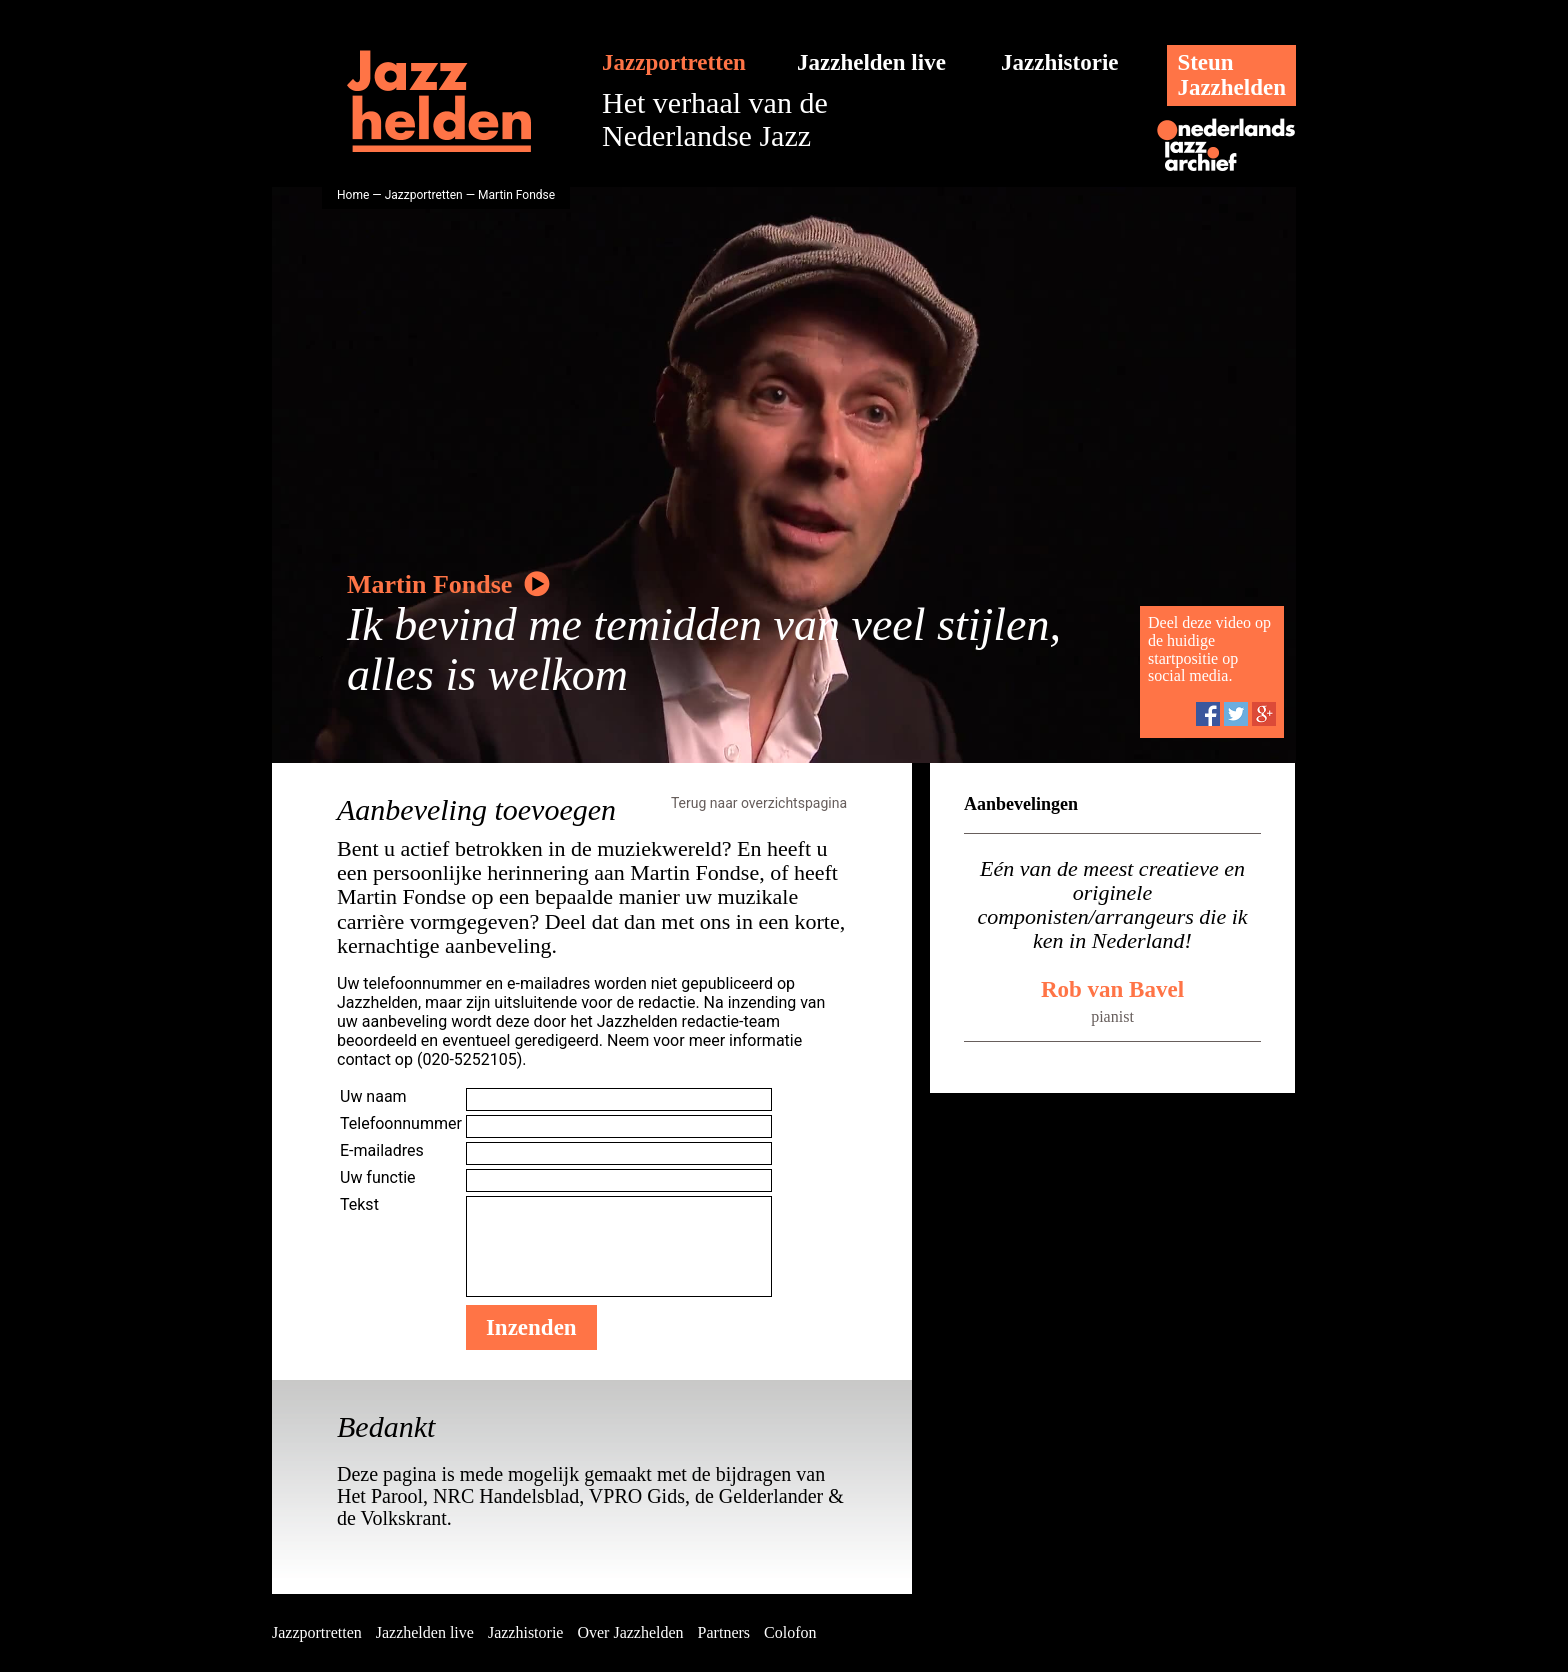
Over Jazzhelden (630, 1632)
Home (353, 195)
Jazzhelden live (871, 62)
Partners (724, 1632)
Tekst (359, 1204)
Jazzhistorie (1060, 62)
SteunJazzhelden (1231, 75)
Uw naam (373, 1096)
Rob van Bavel (1112, 989)
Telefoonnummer (401, 1123)
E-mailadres (382, 1150)
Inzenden (531, 1327)
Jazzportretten (674, 62)
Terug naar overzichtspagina (759, 803)
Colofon (790, 1632)
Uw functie (378, 1177)
